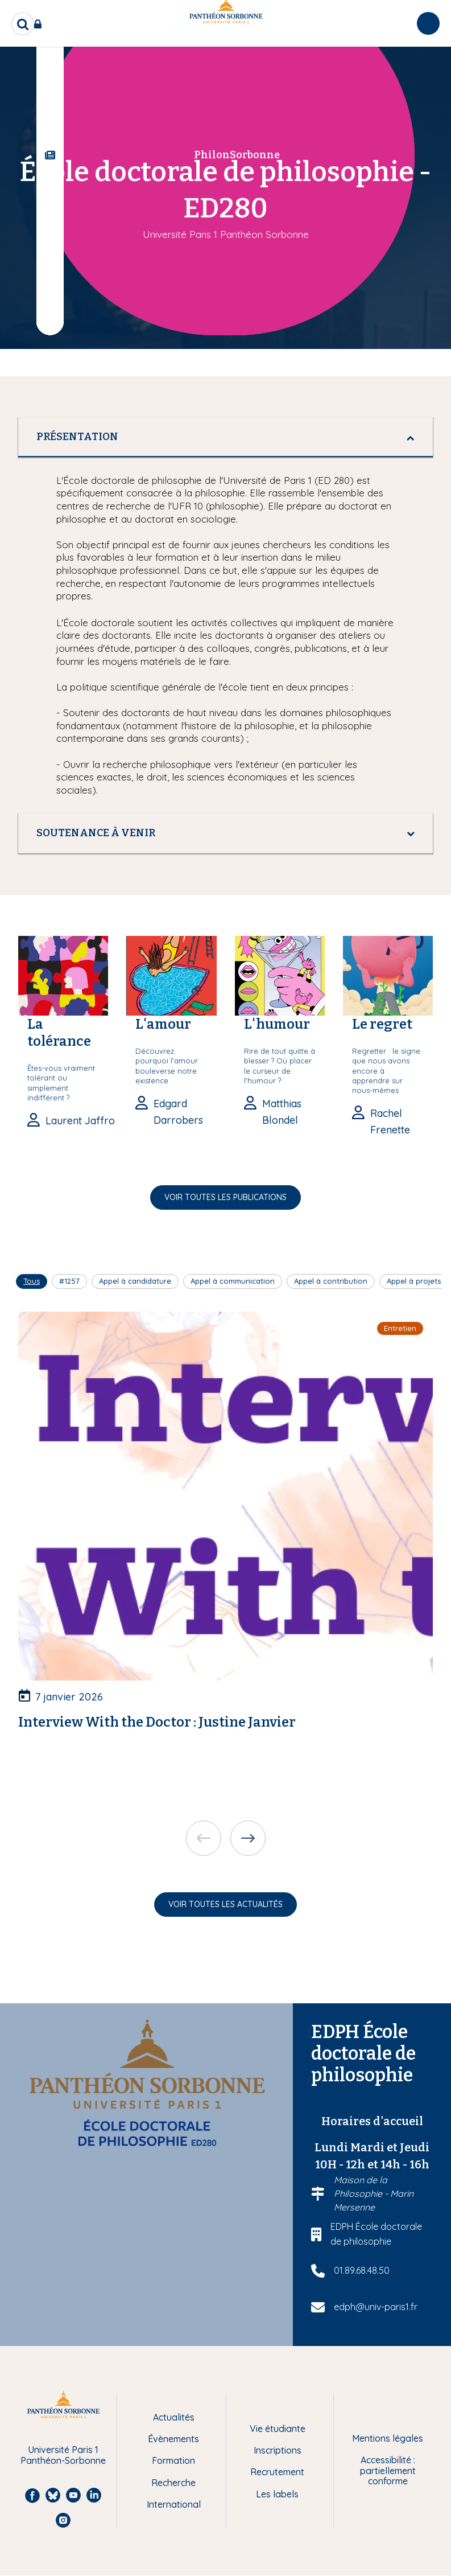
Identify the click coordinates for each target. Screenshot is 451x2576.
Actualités (174, 2417)
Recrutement (277, 2472)
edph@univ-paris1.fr (375, 2306)
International (174, 2504)
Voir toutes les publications (225, 1197)
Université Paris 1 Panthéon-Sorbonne (63, 2455)
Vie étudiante (277, 2428)
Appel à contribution (330, 1280)
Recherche (173, 2483)
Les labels (277, 2494)
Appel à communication (233, 1280)
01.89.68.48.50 (362, 2270)
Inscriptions (277, 2450)
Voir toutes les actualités (225, 1904)
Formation (173, 2460)
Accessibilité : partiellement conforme (388, 2470)
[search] (22, 24)
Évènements (173, 2439)
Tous (31, 1280)
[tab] (225, 437)
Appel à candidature (135, 1280)
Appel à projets (414, 1280)
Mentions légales (387, 2438)
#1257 (69, 1280)
